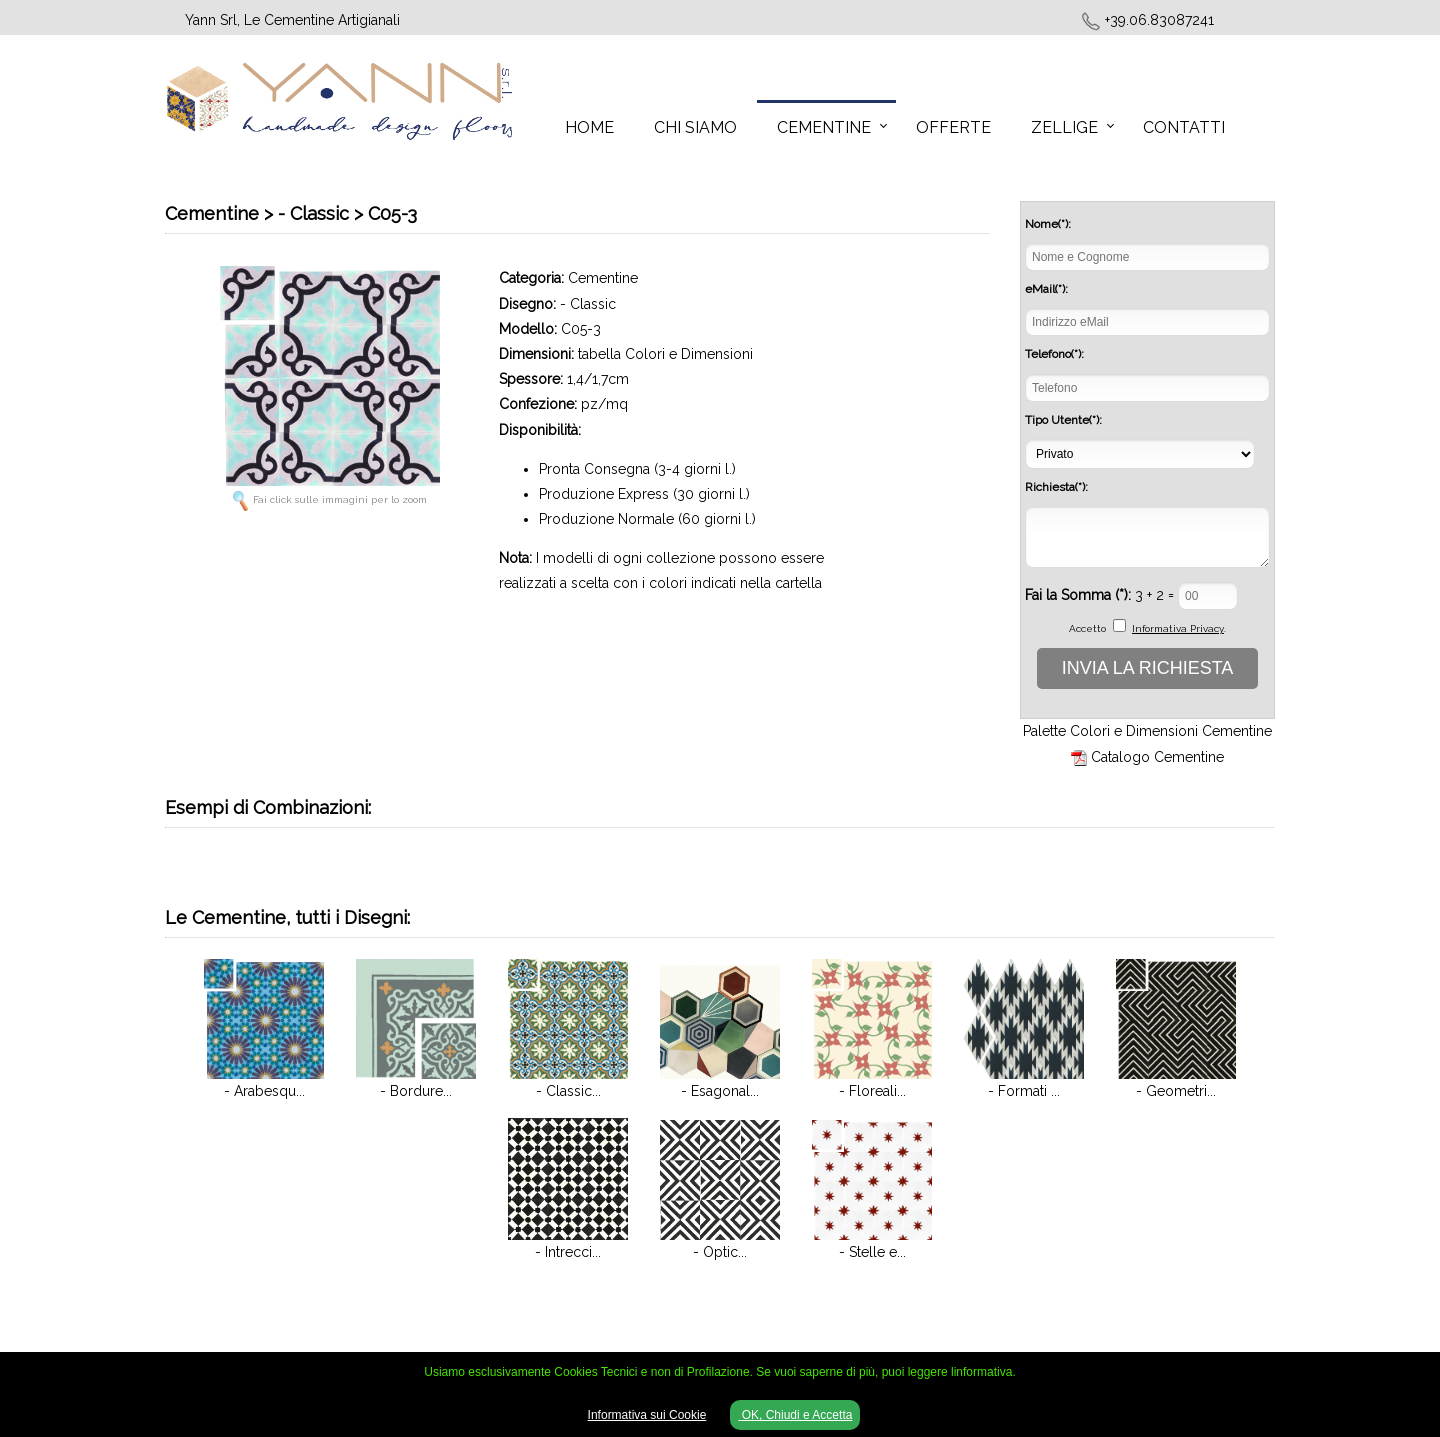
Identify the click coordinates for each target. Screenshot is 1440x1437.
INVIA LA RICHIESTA (1148, 668)
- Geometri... (1176, 1091)
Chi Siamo (695, 127)
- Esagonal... (720, 1091)
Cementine (824, 127)
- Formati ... (1024, 1091)
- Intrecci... (568, 1252)
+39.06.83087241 (1159, 20)
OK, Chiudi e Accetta (795, 1415)
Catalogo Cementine (1157, 757)
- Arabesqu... (264, 1091)
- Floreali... (872, 1091)
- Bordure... (416, 1091)
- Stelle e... (872, 1252)
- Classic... (568, 1091)
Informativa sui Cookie (647, 1415)
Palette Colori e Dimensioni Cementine (1147, 731)
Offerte (953, 127)
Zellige (1064, 127)
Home (589, 127)
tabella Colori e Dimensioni (665, 354)
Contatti (1184, 127)
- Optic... (720, 1252)
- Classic (588, 304)
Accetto (1087, 628)
